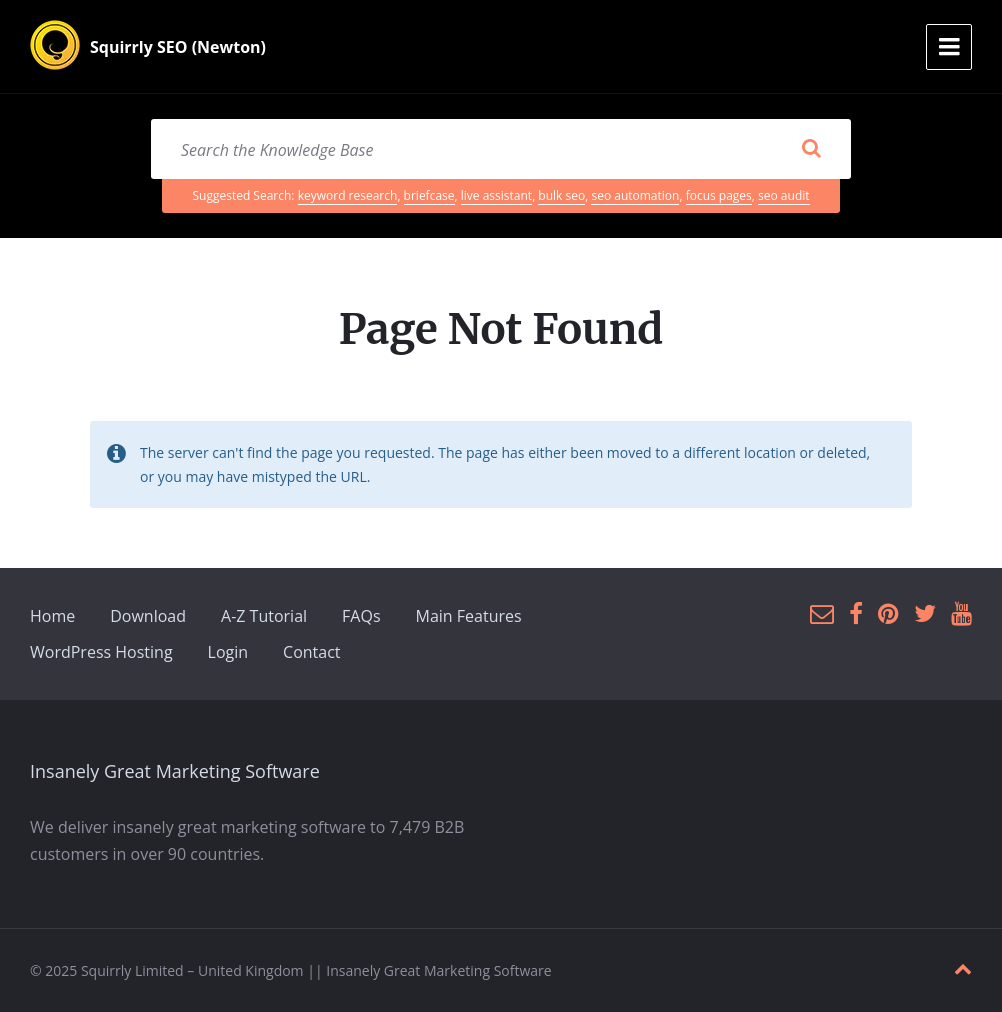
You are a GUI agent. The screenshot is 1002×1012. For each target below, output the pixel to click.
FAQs (361, 616)
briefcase (429, 195)
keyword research (348, 195)
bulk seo (561, 195)
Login (228, 652)
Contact (311, 652)
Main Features (469, 616)
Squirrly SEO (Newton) (178, 47)
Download (148, 616)
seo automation (635, 195)
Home (52, 616)
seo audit (783, 195)
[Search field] (501, 149)
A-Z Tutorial (264, 616)
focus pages (719, 195)
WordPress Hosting (101, 652)
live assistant (496, 195)
